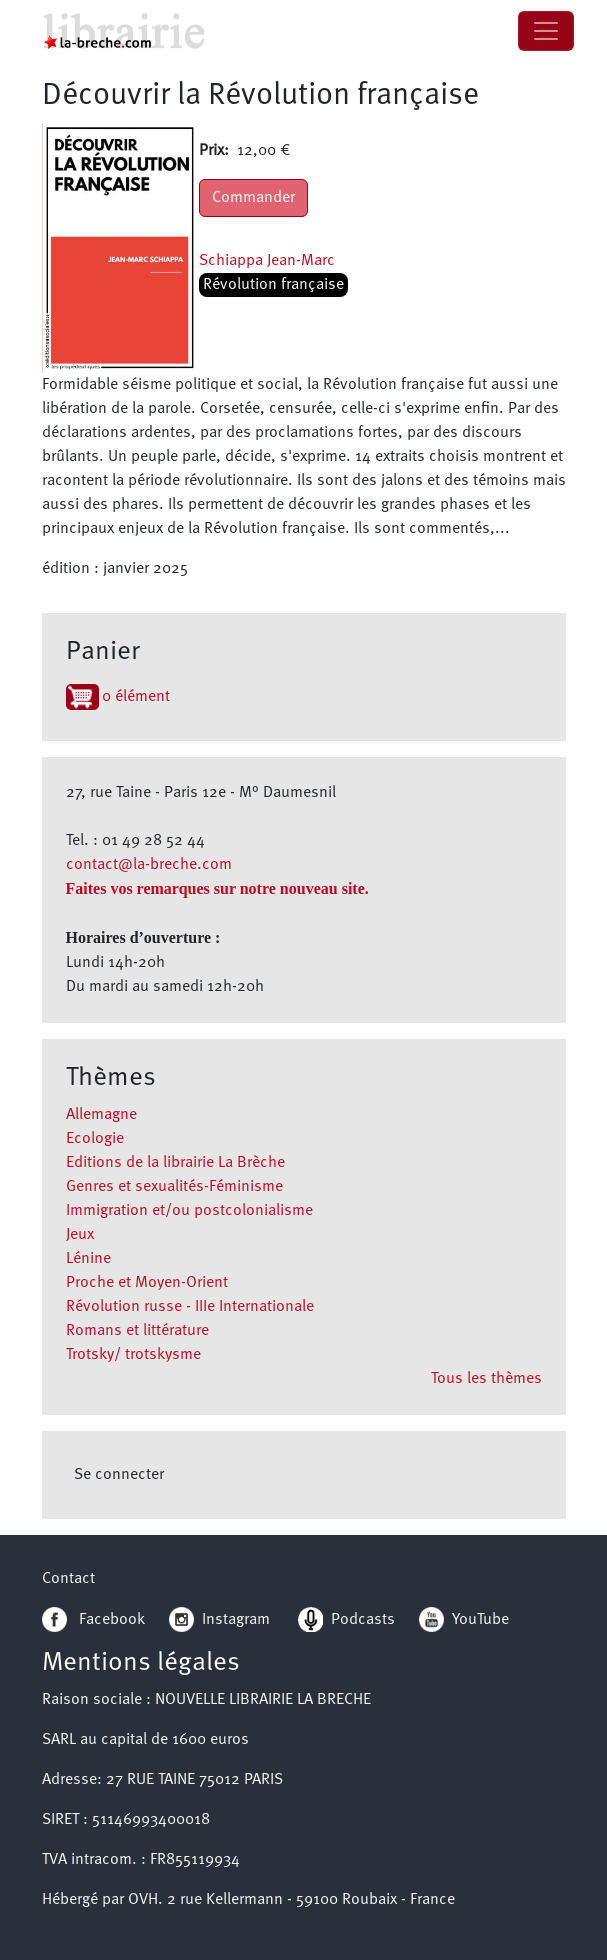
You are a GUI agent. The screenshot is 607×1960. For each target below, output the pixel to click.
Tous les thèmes (486, 1379)
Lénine (88, 1259)
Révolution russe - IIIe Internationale (190, 1307)
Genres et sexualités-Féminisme (174, 1187)
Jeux (80, 1235)
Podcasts (346, 1620)
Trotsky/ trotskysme (133, 1355)
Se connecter (119, 1475)
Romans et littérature (137, 1331)
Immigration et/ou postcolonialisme (189, 1211)
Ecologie (95, 1139)
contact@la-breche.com (149, 865)
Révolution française (273, 285)
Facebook (93, 1620)
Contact (68, 1579)
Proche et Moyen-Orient (147, 1283)
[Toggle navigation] (546, 31)
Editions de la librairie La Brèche (175, 1163)
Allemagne (101, 1115)
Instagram (219, 1620)
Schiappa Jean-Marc (267, 261)
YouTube (480, 1620)
